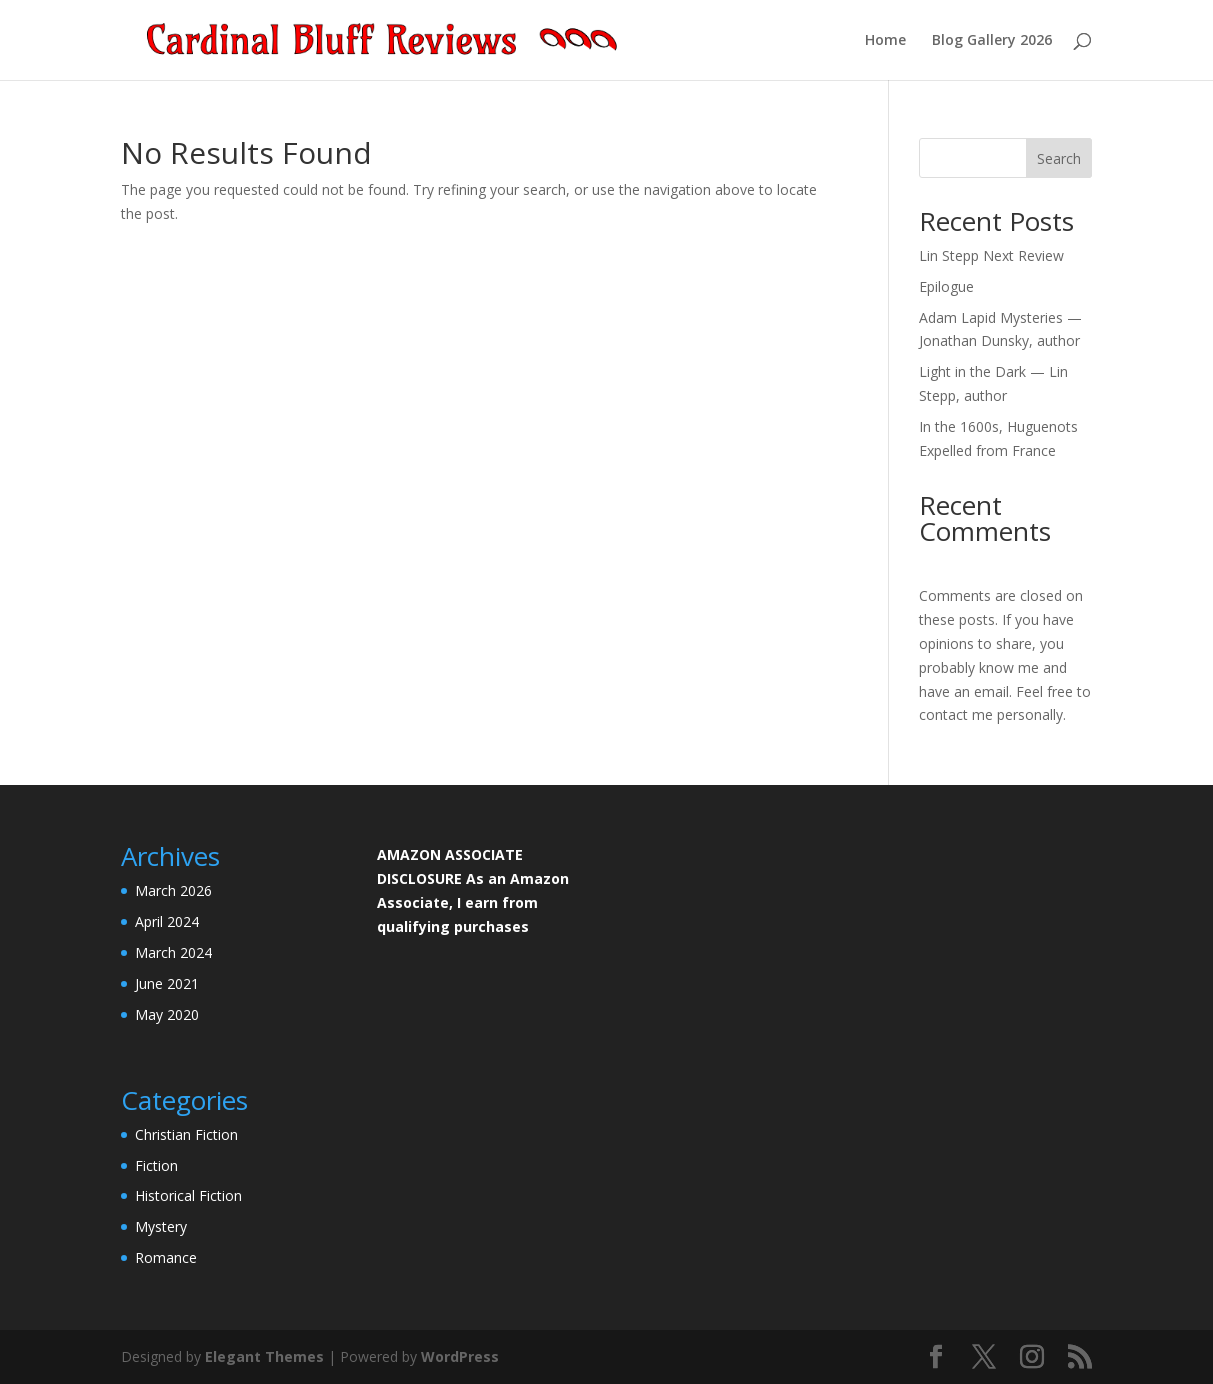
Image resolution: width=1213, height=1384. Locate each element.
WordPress (460, 1356)
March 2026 (173, 890)
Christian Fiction (186, 1134)
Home (885, 41)
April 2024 (167, 921)
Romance (166, 1257)
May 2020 (167, 1014)
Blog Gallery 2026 (992, 41)
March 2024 (173, 952)
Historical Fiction (188, 1195)
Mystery (161, 1226)
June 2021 (167, 983)
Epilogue (946, 286)
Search (1059, 158)
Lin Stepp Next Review (991, 255)
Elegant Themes (264, 1356)
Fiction (156, 1165)
